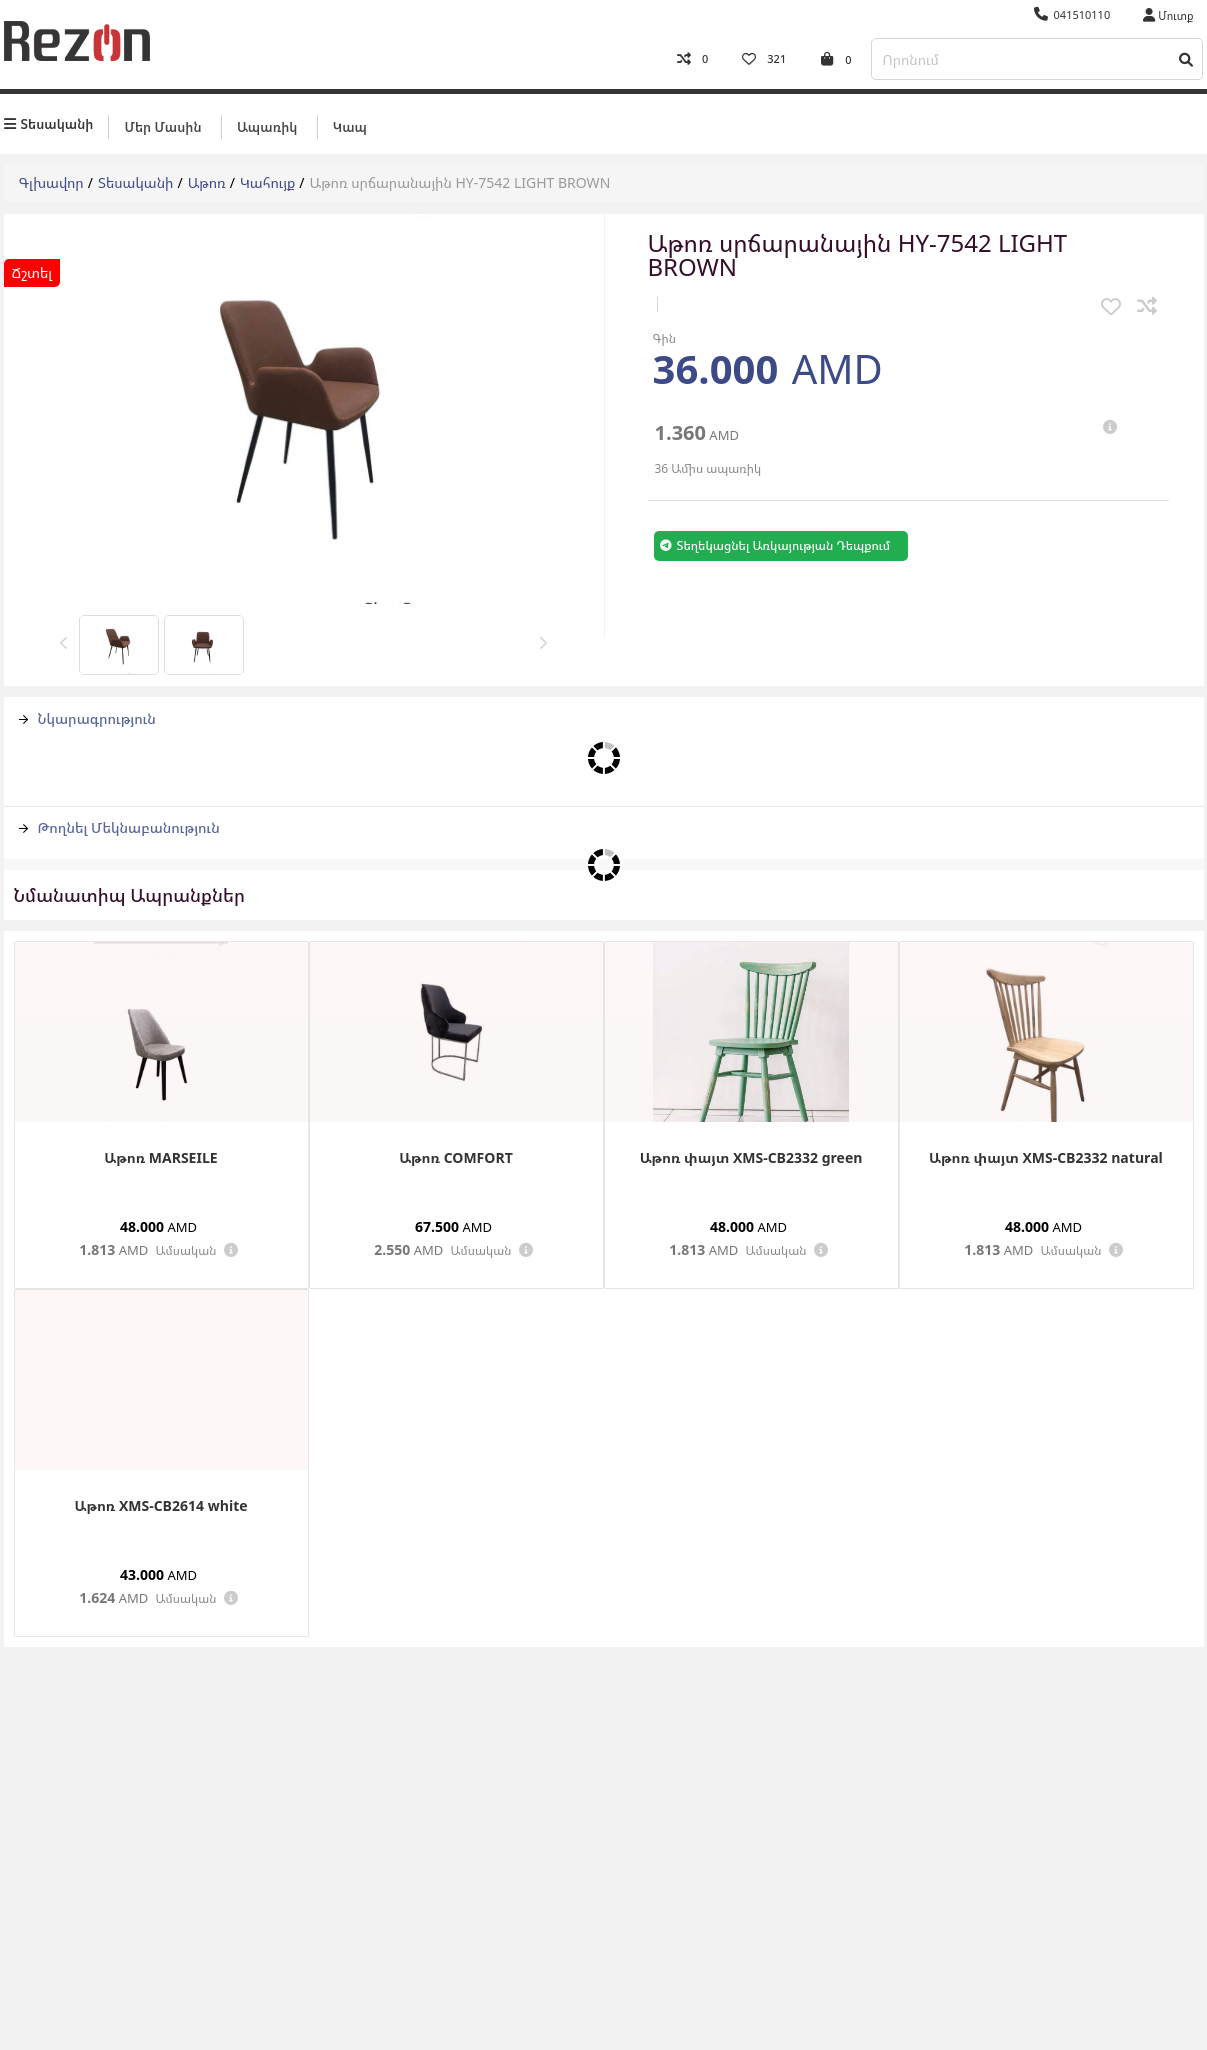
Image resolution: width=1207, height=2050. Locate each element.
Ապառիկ (267, 127)
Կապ (350, 127)
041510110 (1072, 14)
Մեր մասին (162, 127)
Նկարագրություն (87, 718)
